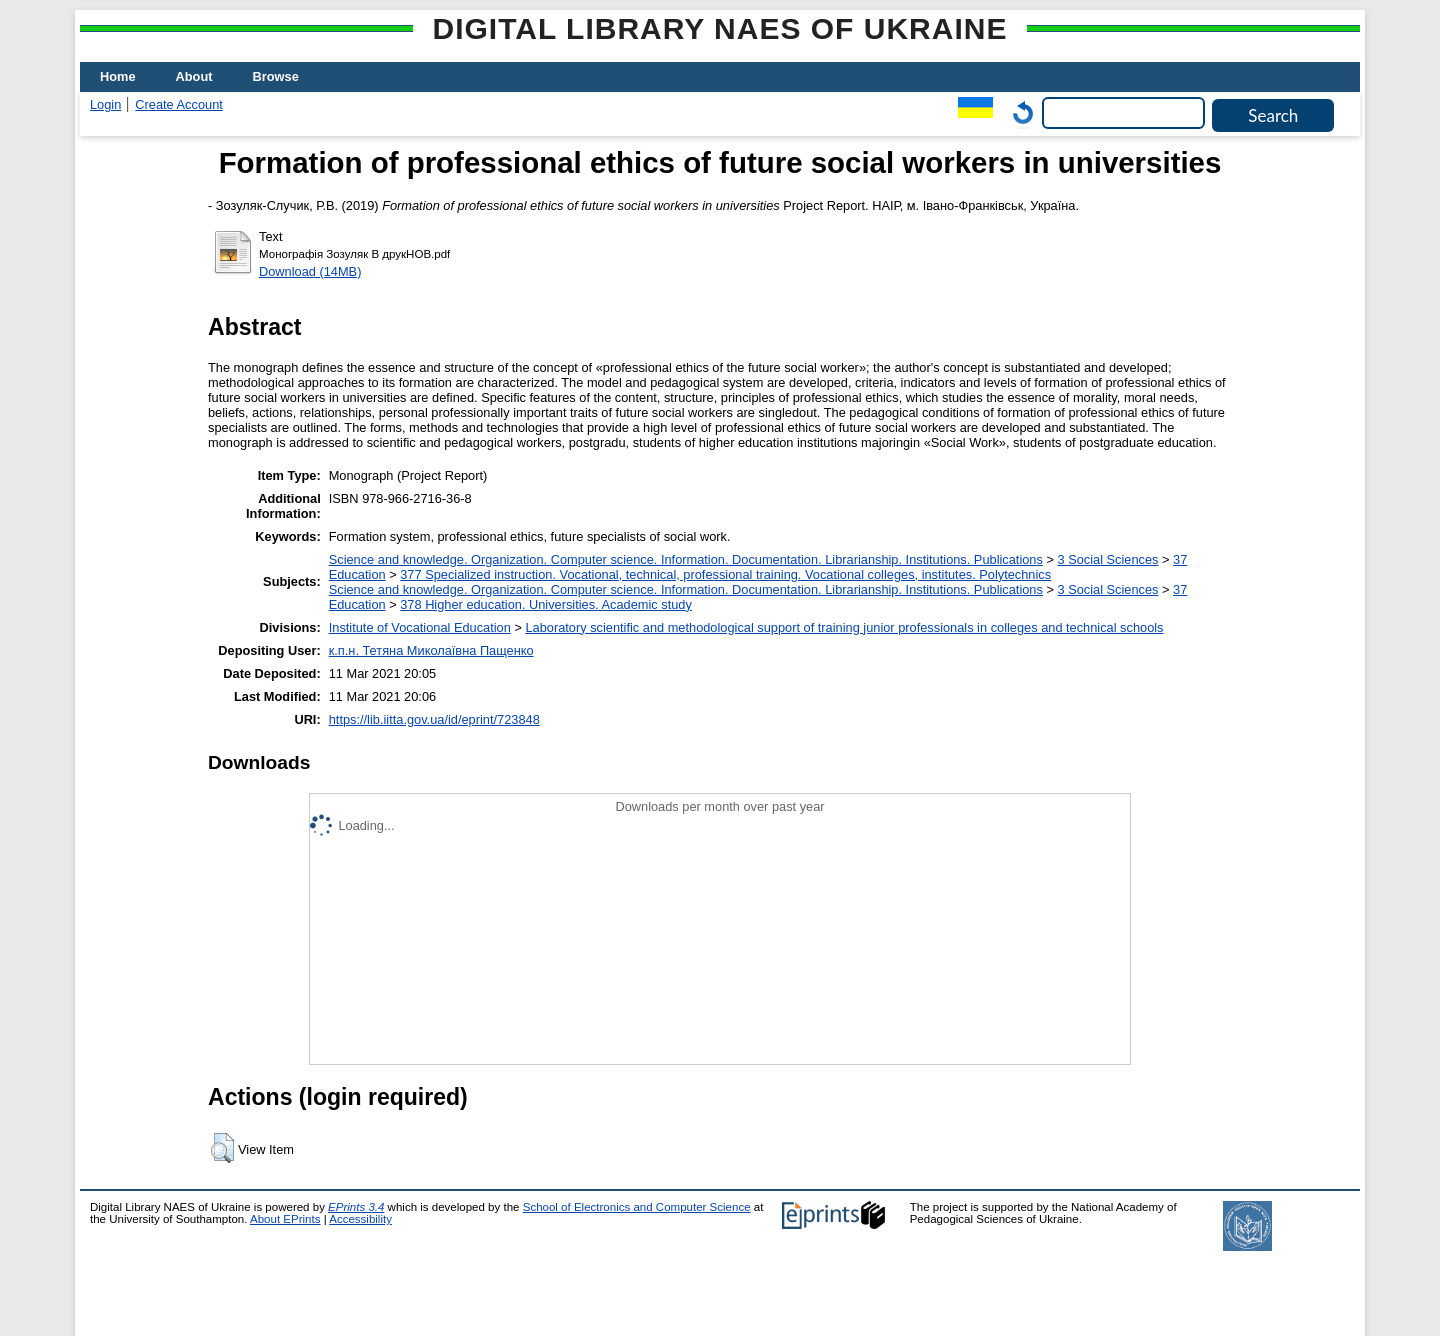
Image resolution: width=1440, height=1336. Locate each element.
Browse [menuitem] (276, 76)
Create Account (179, 104)
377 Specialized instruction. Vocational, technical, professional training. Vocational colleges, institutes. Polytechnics (725, 574)
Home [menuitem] (118, 76)
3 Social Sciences (1107, 559)
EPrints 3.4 (356, 1207)
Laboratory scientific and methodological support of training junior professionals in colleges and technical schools (844, 627)
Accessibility (360, 1219)
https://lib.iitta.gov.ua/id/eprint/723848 (434, 719)
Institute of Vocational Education (420, 627)
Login (105, 104)
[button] (222, 1148)
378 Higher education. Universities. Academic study (546, 604)
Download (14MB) (310, 271)
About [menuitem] (194, 76)
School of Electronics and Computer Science (637, 1207)
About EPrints (285, 1219)
